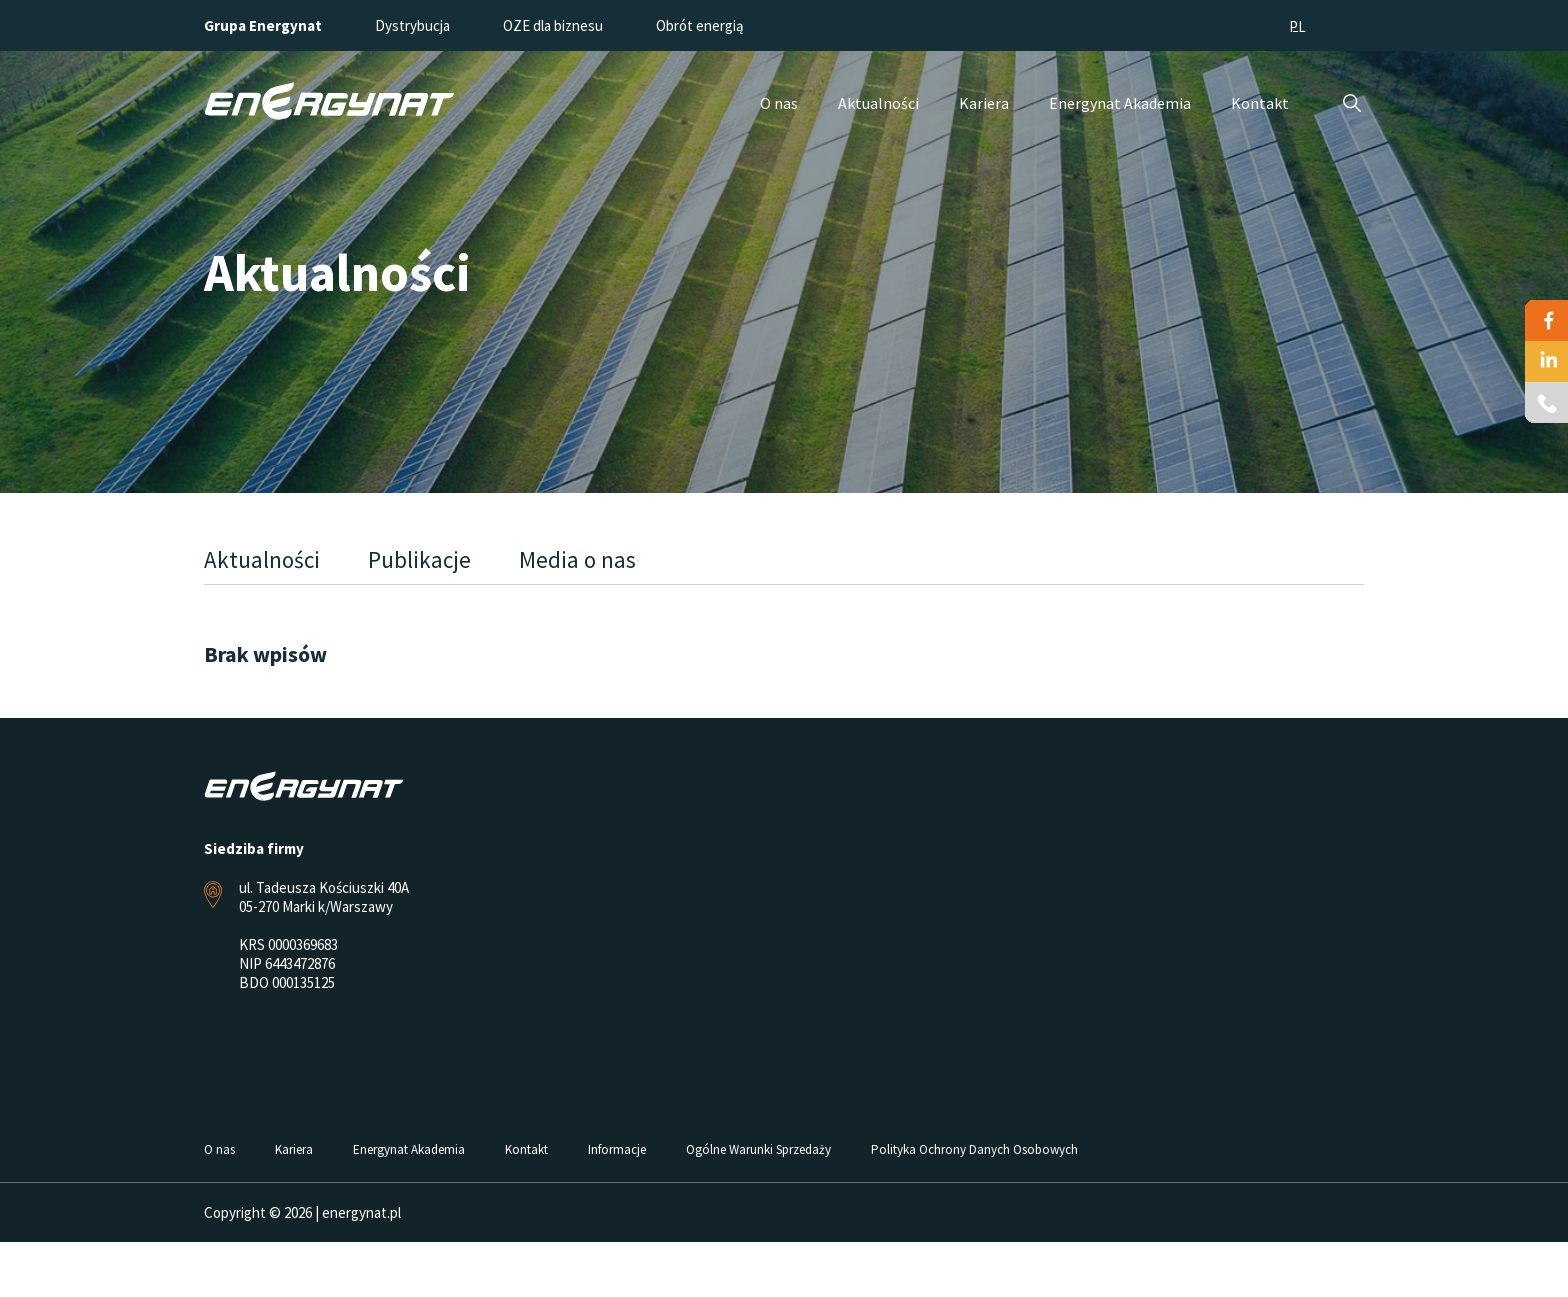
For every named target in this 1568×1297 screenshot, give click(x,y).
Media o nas (577, 559)
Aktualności (262, 559)
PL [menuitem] (1297, 26)
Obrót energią (700, 25)
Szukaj (1351, 103)
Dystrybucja (412, 25)
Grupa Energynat (263, 25)
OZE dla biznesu (553, 25)
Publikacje (419, 559)
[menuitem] (1297, 25)
